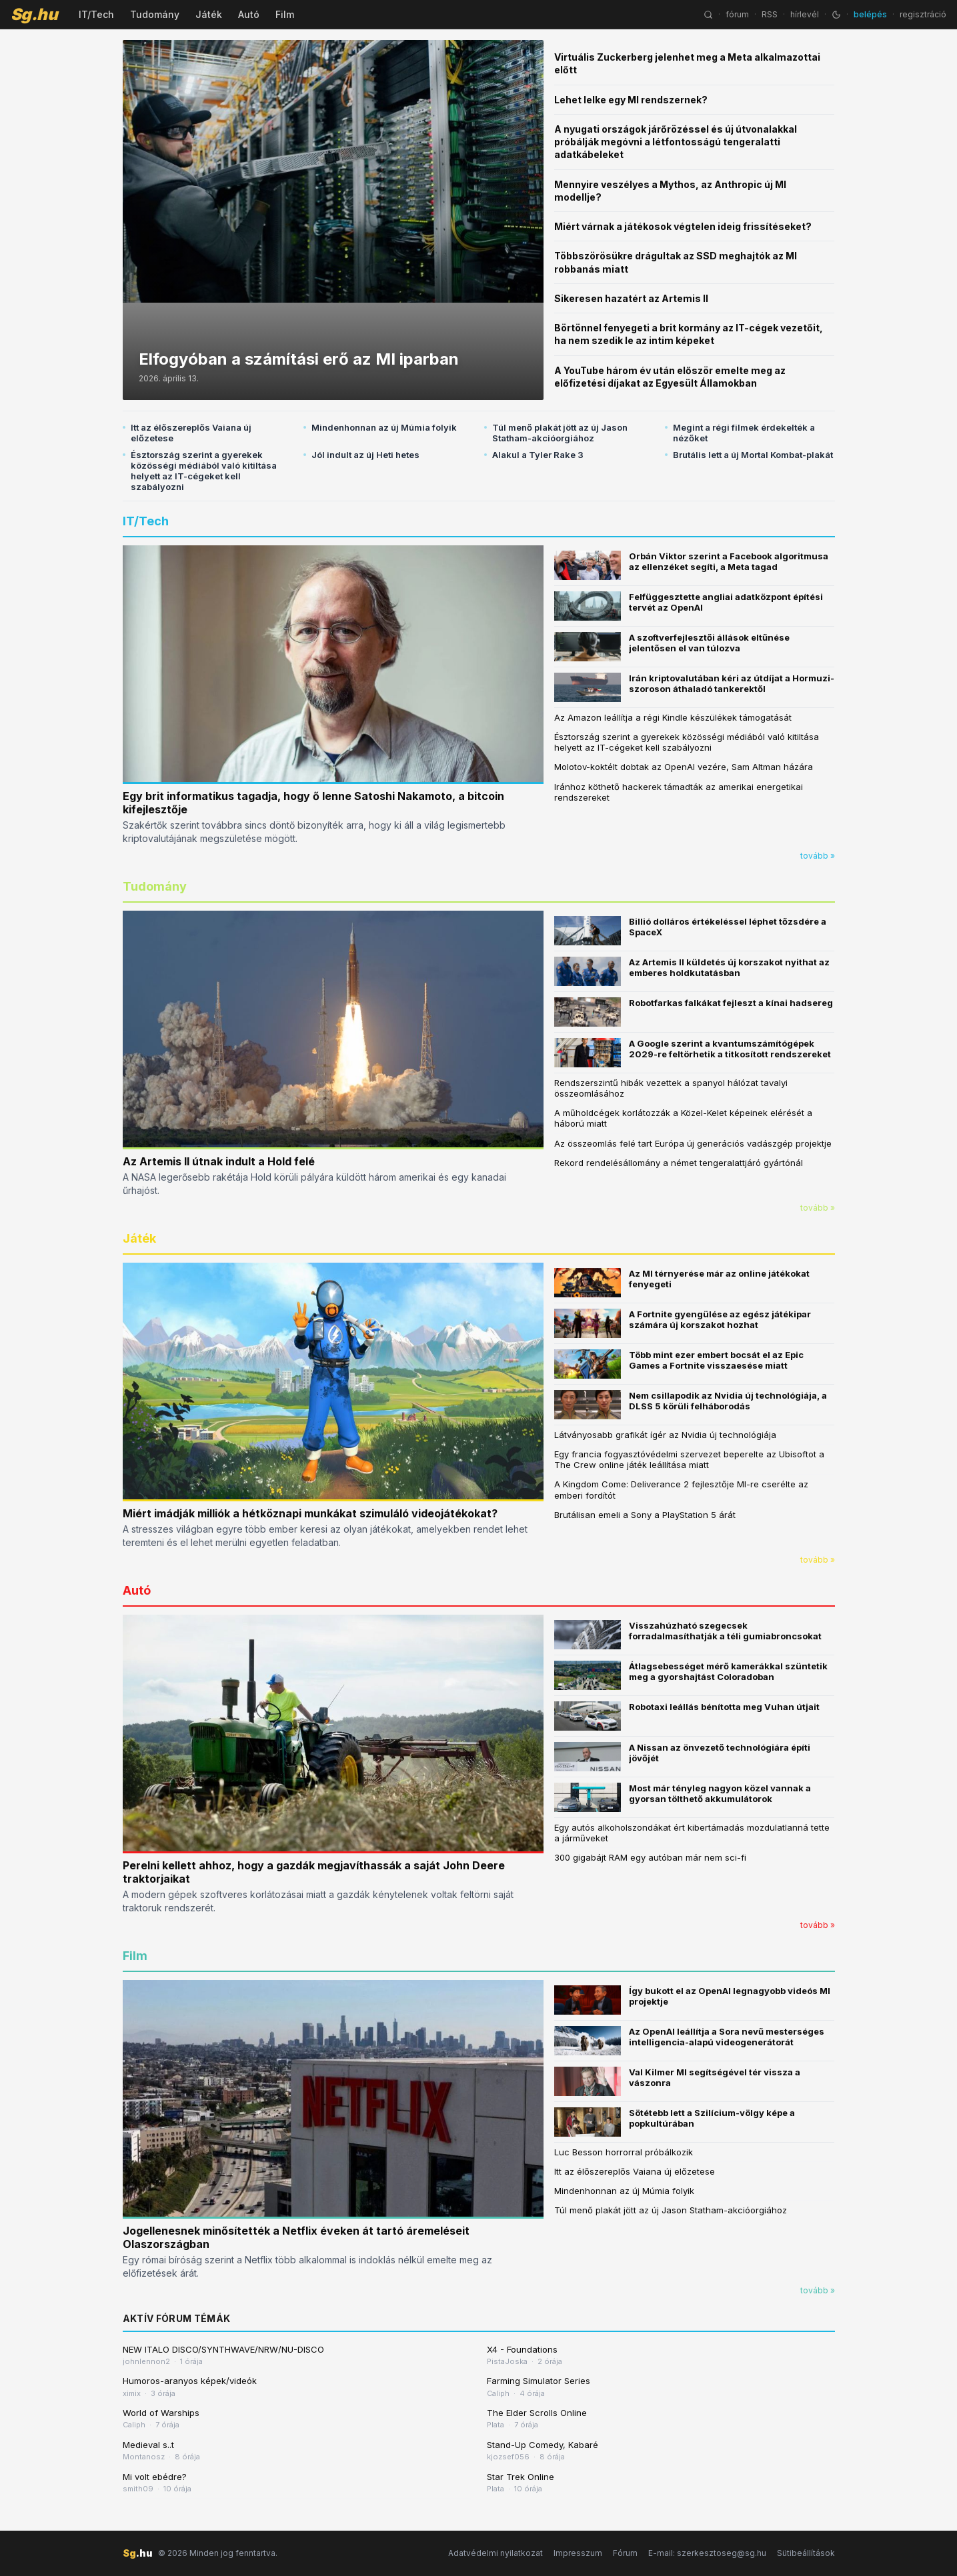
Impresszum (578, 2553)
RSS (770, 14)
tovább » (817, 856)
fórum (737, 14)
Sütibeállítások (806, 2553)
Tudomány (154, 14)
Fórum (625, 2553)
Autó (248, 14)
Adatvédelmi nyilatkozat (495, 2553)
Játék (208, 14)
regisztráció (923, 14)
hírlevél (804, 14)
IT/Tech (96, 14)
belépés (870, 14)
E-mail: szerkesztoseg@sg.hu (707, 2553)
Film (284, 14)
